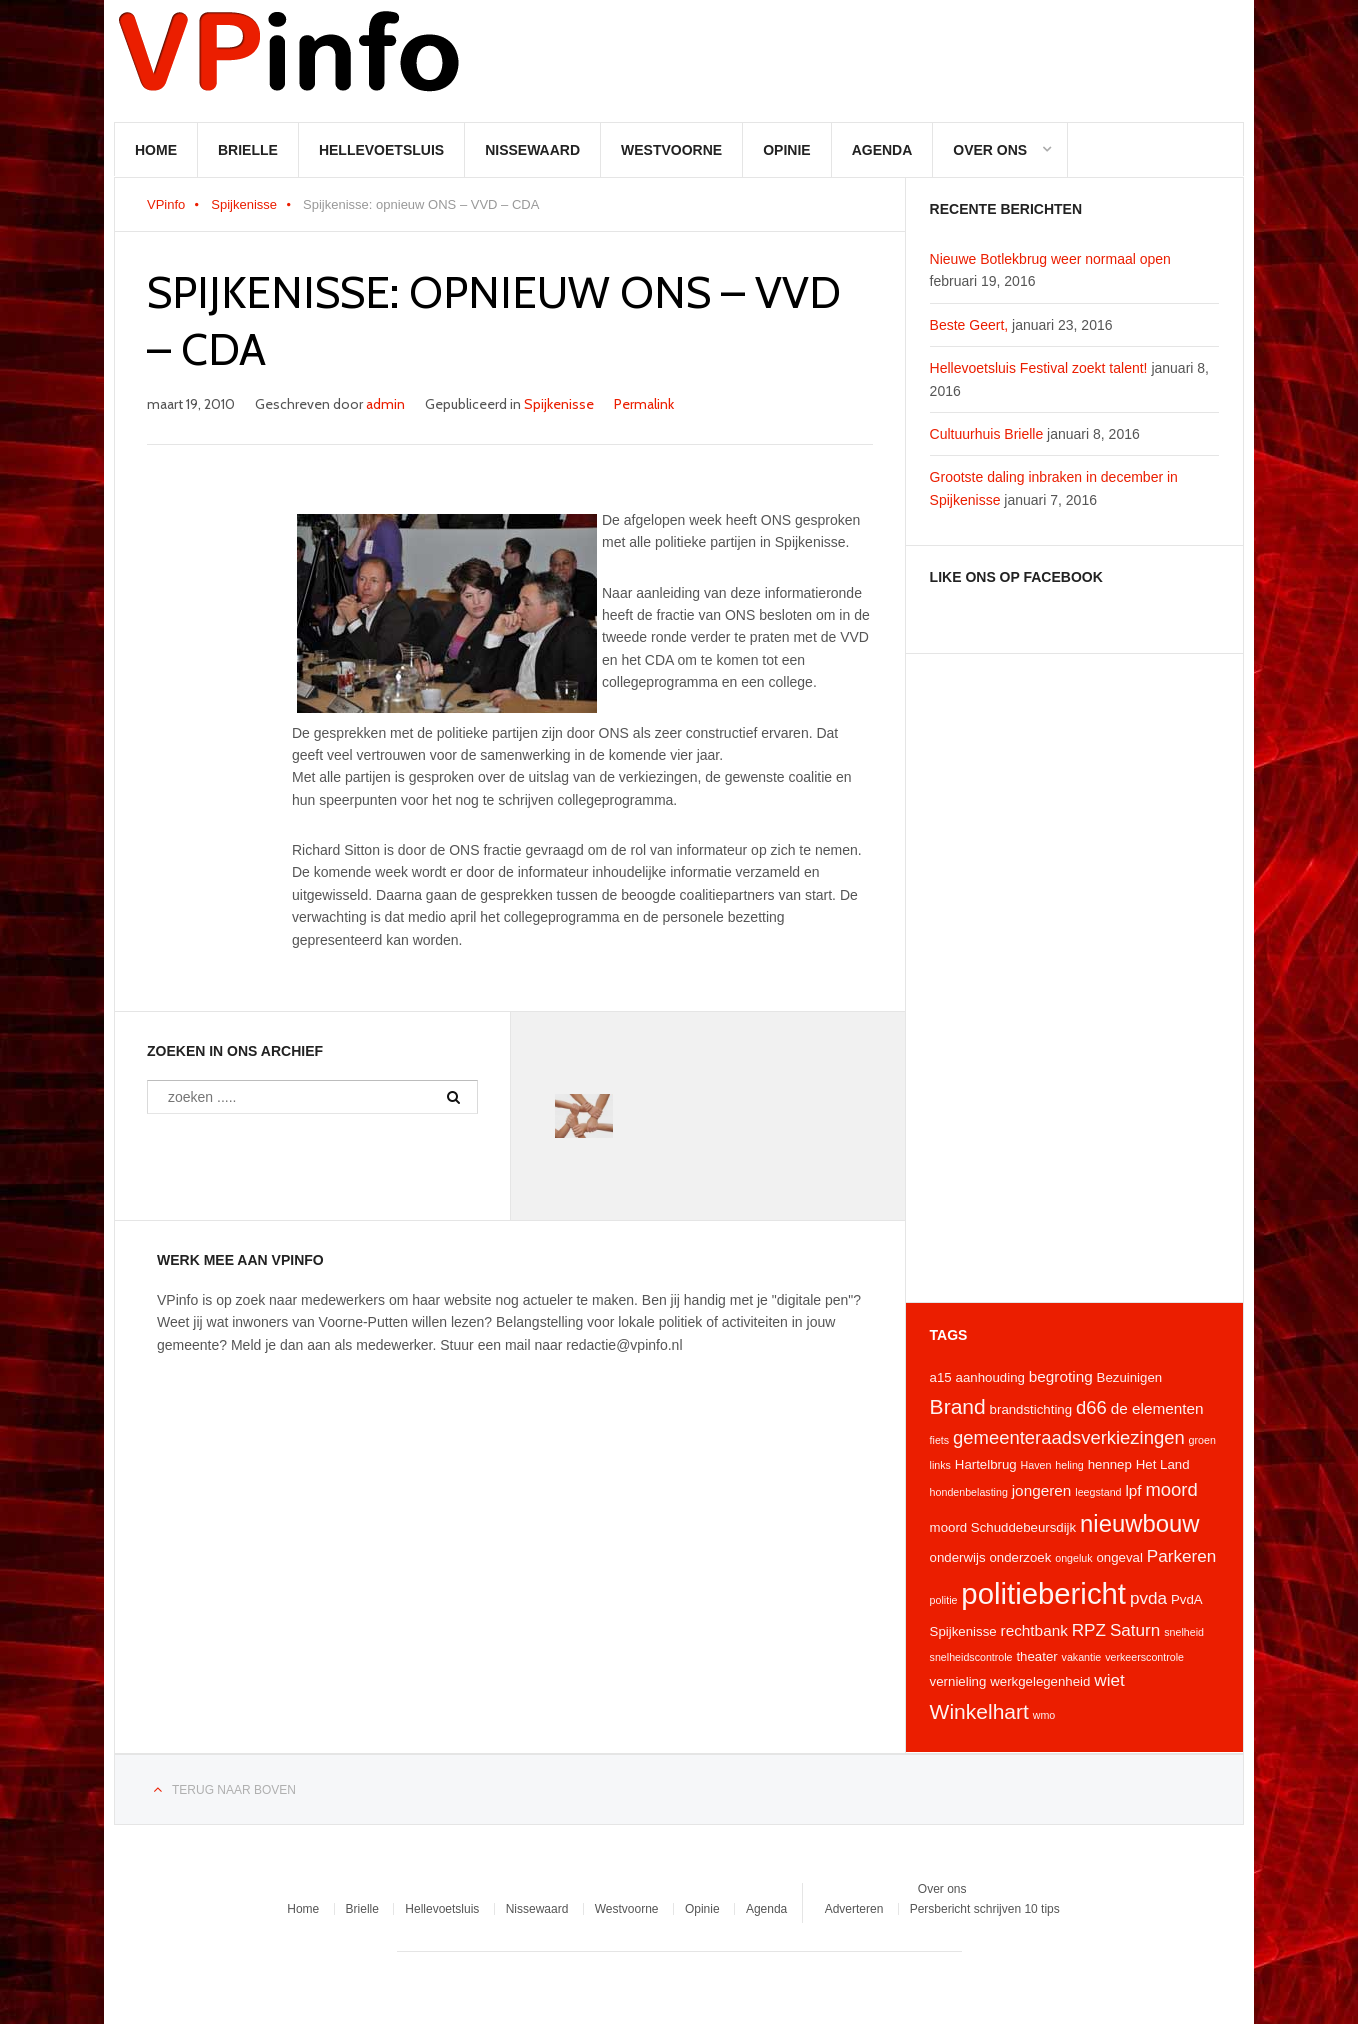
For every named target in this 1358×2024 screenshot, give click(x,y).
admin (385, 404)
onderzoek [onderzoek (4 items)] (1020, 1557)
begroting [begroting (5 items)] (1061, 1376)
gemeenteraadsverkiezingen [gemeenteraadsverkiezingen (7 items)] (1069, 1437)
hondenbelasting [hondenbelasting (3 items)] (969, 1492)
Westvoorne (671, 150)
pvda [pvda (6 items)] (1148, 1598)
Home (156, 150)
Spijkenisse (244, 204)
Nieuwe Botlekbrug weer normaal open (1050, 259)
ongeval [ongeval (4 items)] (1119, 1557)
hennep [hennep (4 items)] (1110, 1464)
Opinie (786, 150)
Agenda (882, 150)
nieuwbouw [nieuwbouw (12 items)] (1139, 1523)
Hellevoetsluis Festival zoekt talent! (1039, 368)
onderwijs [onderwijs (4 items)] (958, 1557)
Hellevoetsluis (381, 150)
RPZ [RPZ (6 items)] (1089, 1630)
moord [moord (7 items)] (1171, 1489)
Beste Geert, (969, 325)
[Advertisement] (1074, 978)
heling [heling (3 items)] (1069, 1465)
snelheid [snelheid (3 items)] (1184, 1632)
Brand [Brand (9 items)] (958, 1406)
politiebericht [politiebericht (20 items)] (1043, 1593)
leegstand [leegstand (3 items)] (1098, 1492)
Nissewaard (532, 150)
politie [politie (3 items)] (944, 1600)
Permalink (644, 404)
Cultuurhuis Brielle (987, 434)
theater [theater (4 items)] (1036, 1656)
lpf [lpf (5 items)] (1133, 1490)
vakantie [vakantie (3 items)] (1082, 1657)
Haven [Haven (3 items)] (1036, 1465)
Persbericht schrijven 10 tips (985, 1909)
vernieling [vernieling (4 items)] (958, 1681)
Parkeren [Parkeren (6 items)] (1182, 1556)
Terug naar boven (234, 1790)
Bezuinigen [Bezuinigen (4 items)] (1130, 1377)
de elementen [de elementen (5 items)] (1157, 1408)
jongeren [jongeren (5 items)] (1042, 1490)
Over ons (990, 150)
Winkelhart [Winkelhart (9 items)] (979, 1711)
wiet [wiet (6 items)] (1109, 1680)
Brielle (248, 150)
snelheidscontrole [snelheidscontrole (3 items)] (971, 1657)
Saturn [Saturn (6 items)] (1135, 1630)
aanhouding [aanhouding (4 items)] (990, 1377)
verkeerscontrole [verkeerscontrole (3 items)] (1144, 1657)
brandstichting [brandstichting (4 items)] (1031, 1409)
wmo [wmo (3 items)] (1044, 1715)
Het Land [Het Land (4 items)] (1163, 1464)
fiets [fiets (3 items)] (940, 1440)
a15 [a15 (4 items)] (941, 1377)
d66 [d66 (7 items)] (1091, 1407)
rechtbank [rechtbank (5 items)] (1034, 1630)
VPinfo (166, 204)
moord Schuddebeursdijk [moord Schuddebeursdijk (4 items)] (1003, 1527)
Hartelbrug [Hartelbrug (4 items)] (986, 1464)
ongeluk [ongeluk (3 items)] (1073, 1558)
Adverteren (854, 1909)
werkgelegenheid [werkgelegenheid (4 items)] (1040, 1681)
